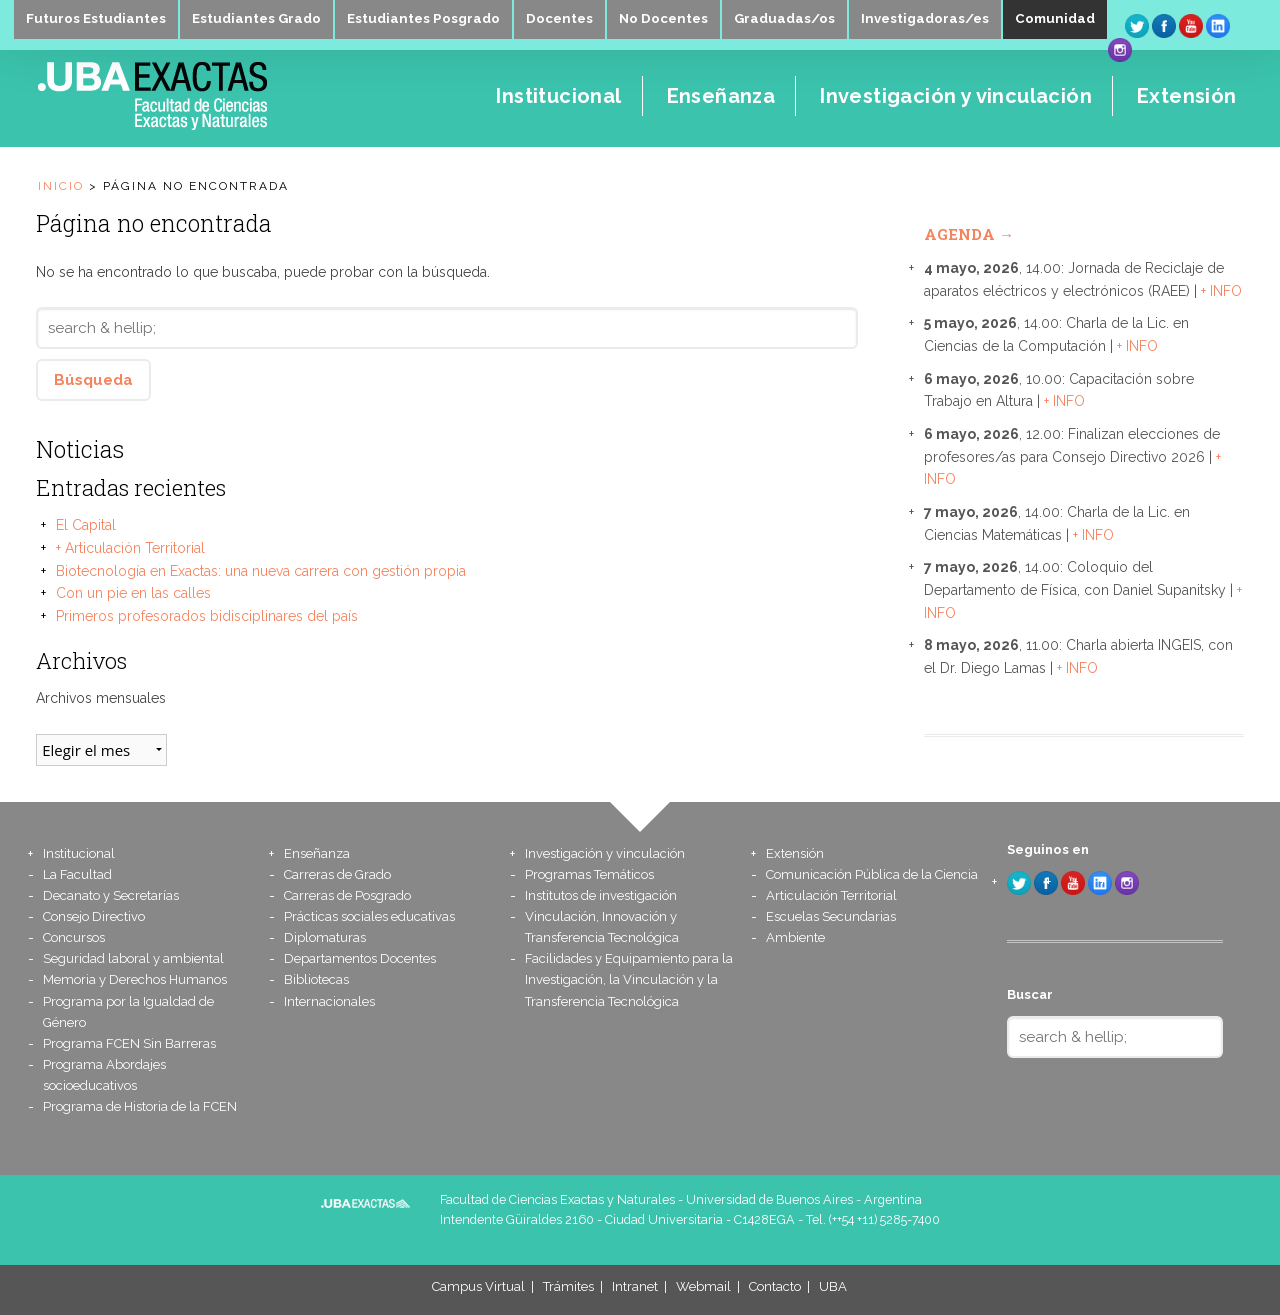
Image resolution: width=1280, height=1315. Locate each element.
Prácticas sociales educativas (369, 916)
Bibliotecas (316, 979)
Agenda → (969, 234)
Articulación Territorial (831, 895)
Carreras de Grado (337, 874)
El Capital (86, 525)
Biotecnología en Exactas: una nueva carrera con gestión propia (261, 571)
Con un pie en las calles (133, 593)
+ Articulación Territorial (130, 548)
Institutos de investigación (601, 895)
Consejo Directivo (94, 916)
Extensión (799, 853)
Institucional (85, 853)
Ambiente (795, 937)
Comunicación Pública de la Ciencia (872, 874)
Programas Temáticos (589, 874)
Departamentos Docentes (360, 958)
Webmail (703, 1286)
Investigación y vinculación (615, 853)
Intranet (635, 1286)
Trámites (568, 1286)
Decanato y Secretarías (111, 895)
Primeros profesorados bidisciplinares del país (207, 616)
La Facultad (77, 874)
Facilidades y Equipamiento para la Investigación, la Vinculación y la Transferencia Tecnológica (629, 979)
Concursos (74, 937)
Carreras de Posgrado (347, 895)
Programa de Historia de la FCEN (140, 1106)
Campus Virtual (478, 1286)
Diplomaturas (325, 937)
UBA (833, 1286)
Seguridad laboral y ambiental (133, 958)
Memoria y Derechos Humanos (135, 979)
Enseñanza (319, 853)
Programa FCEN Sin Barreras (129, 1043)
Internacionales (329, 1001)
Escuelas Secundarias (831, 916)
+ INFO (1221, 291)
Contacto (775, 1286)
